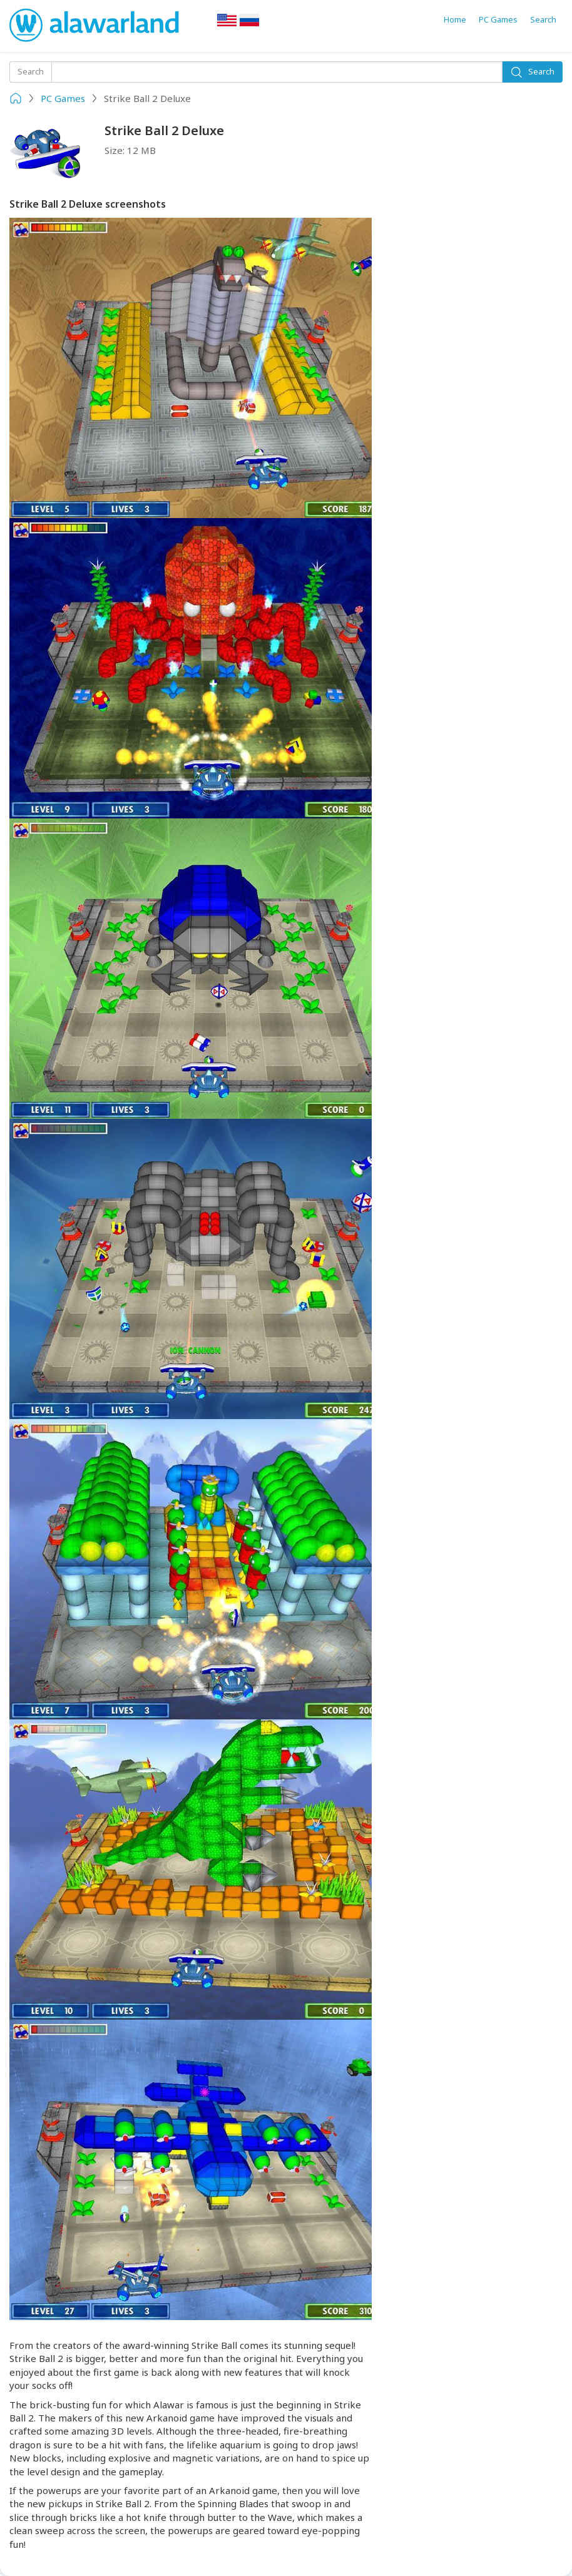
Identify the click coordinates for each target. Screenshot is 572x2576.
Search (543, 19)
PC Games (498, 19)
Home (455, 19)
